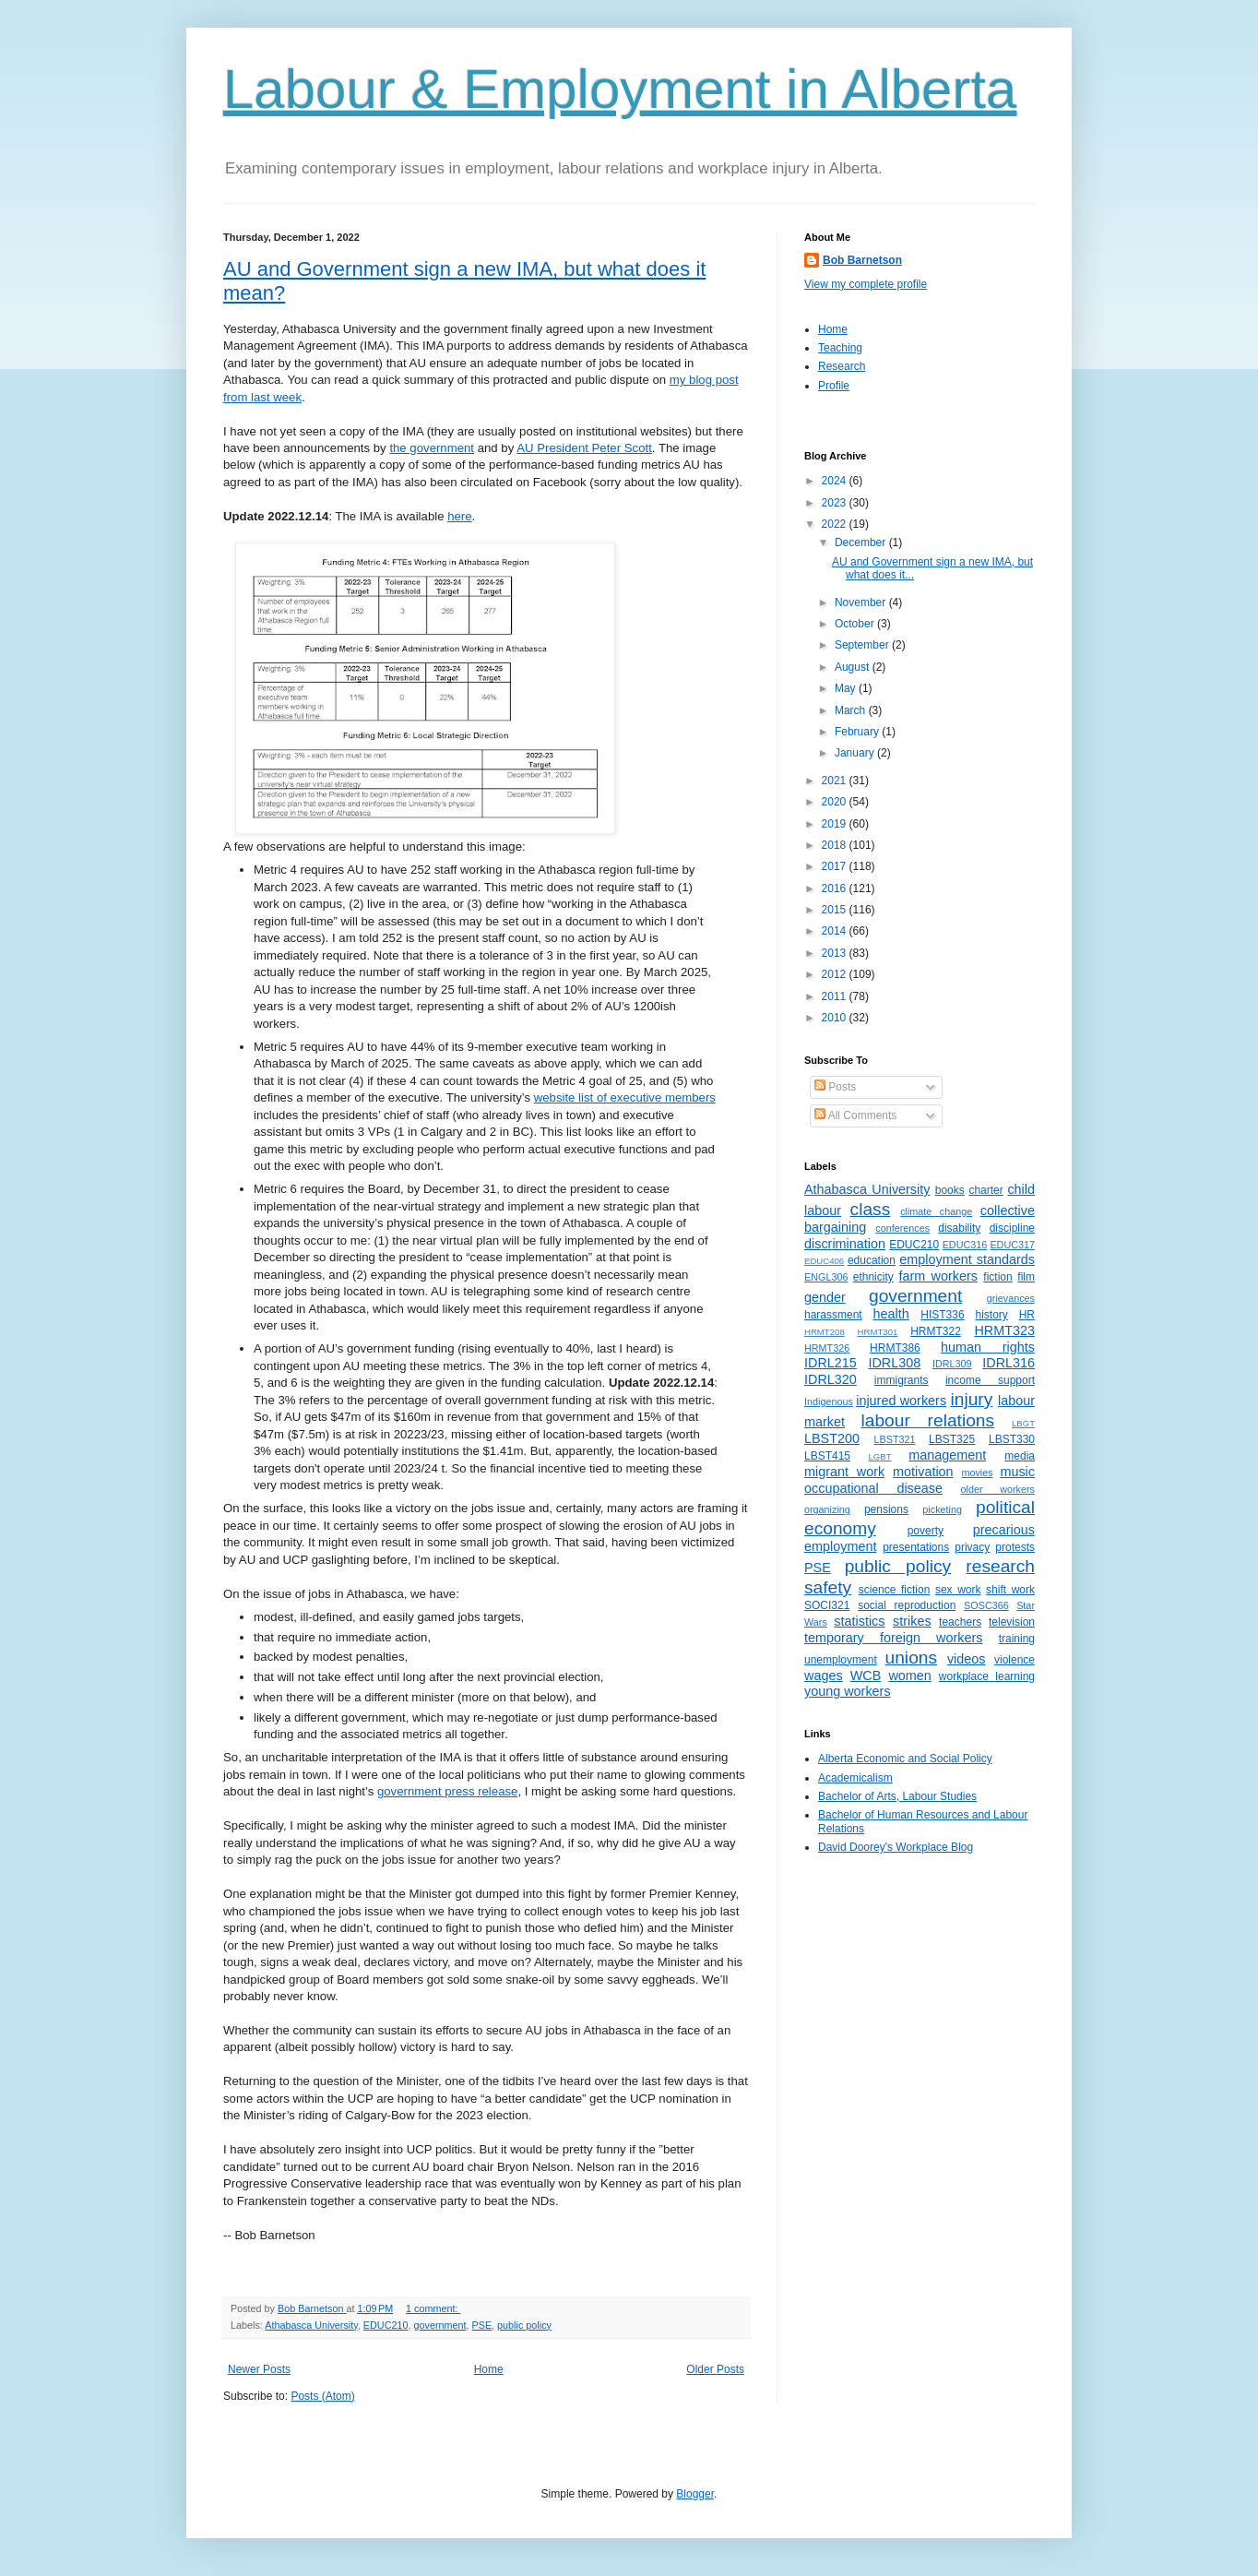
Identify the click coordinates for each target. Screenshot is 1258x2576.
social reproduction (906, 1605)
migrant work (844, 1471)
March (852, 710)
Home (489, 2369)
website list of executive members (625, 1097)
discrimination (844, 1243)
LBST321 (895, 1439)
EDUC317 (1012, 1244)
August (853, 667)
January (856, 752)
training (1017, 1638)
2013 (835, 953)
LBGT (1023, 1423)
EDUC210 (386, 2325)
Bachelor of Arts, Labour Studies (897, 1796)
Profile (833, 385)
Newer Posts (259, 2369)
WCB (866, 1675)
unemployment (840, 1659)
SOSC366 (986, 1605)
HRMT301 (878, 1332)
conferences (902, 1228)
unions (911, 1657)
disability (959, 1228)
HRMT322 (935, 1331)
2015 (835, 909)
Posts (835, 1086)
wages (823, 1675)
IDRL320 (830, 1379)
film (1026, 1276)
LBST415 (827, 1455)
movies (976, 1472)
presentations (916, 1547)
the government (431, 448)
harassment (833, 1314)
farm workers (938, 1276)
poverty (926, 1530)
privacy (972, 1547)
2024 (835, 480)
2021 (835, 780)
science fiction (895, 1589)
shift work (1010, 1589)
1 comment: (433, 2308)
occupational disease (873, 1488)
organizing (827, 1509)
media (1019, 1455)
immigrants (901, 1380)
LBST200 (832, 1438)
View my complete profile (865, 284)
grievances (1011, 1298)
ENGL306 (826, 1276)
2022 (835, 524)
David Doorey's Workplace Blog (895, 1847)
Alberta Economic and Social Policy (905, 1758)
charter (985, 1190)
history (991, 1314)
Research (841, 366)
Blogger (695, 2493)
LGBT (879, 1456)
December (862, 542)
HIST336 (942, 1314)
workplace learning (987, 1676)
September (863, 644)
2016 (835, 888)
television (1012, 1622)
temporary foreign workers (893, 1637)
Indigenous (828, 1401)
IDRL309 (952, 1363)
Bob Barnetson (862, 260)
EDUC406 (824, 1261)
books (950, 1190)
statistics (859, 1621)
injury (971, 1399)
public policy (524, 2325)
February (858, 731)
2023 (835, 502)
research (1000, 1566)
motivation (923, 1471)
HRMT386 (895, 1348)
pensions (886, 1509)
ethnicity (873, 1276)
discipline (1012, 1228)
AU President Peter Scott (584, 448)
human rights (988, 1347)
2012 (835, 974)
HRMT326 (826, 1348)
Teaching (840, 347)
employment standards (967, 1259)
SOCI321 (826, 1605)
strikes (912, 1621)
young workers (847, 1691)
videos (966, 1659)
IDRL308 (894, 1362)
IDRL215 (830, 1362)
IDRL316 (1008, 1362)
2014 (835, 930)
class (870, 1209)
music (1017, 1471)
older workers (998, 1489)
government (439, 2325)
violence (1014, 1659)
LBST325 (952, 1439)
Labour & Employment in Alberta (619, 89)
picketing (942, 1509)
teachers (960, 1622)
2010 (835, 1017)
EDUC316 (965, 1244)
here (459, 516)
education (872, 1260)
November (862, 602)
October (856, 623)
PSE (482, 2325)
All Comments (855, 1115)
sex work (958, 1589)
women (909, 1675)
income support (990, 1380)
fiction (997, 1276)
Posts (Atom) (322, 2396)
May (847, 688)
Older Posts (715, 2369)
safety (827, 1587)
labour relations (927, 1420)
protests (1015, 1547)
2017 (835, 866)
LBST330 (1012, 1439)
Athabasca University (311, 2325)
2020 (835, 801)
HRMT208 (824, 1332)
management (947, 1455)
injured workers (901, 1400)
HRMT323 (1004, 1330)
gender (825, 1297)
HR (1027, 1314)
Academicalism (855, 1777)
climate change (936, 1211)
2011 (835, 996)
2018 (835, 845)
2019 (835, 823)
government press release (447, 1791)
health (891, 1313)
